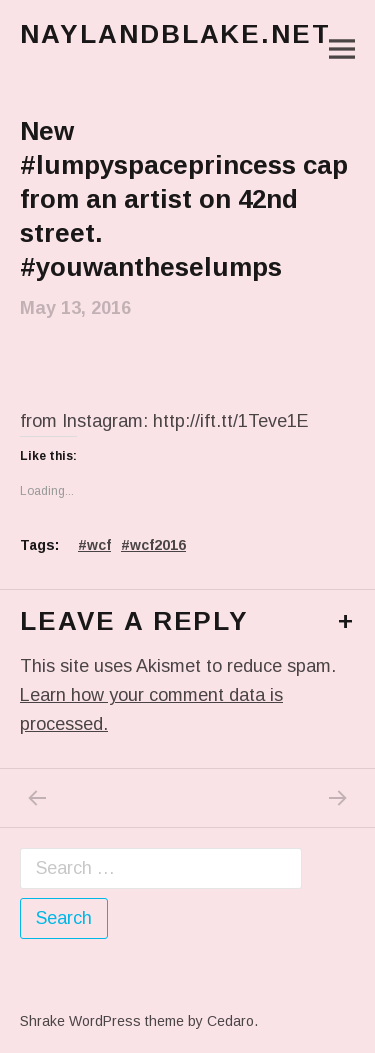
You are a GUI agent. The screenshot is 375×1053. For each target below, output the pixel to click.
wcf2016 (158, 545)
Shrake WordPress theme (102, 1021)
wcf (99, 545)
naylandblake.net (175, 34)
